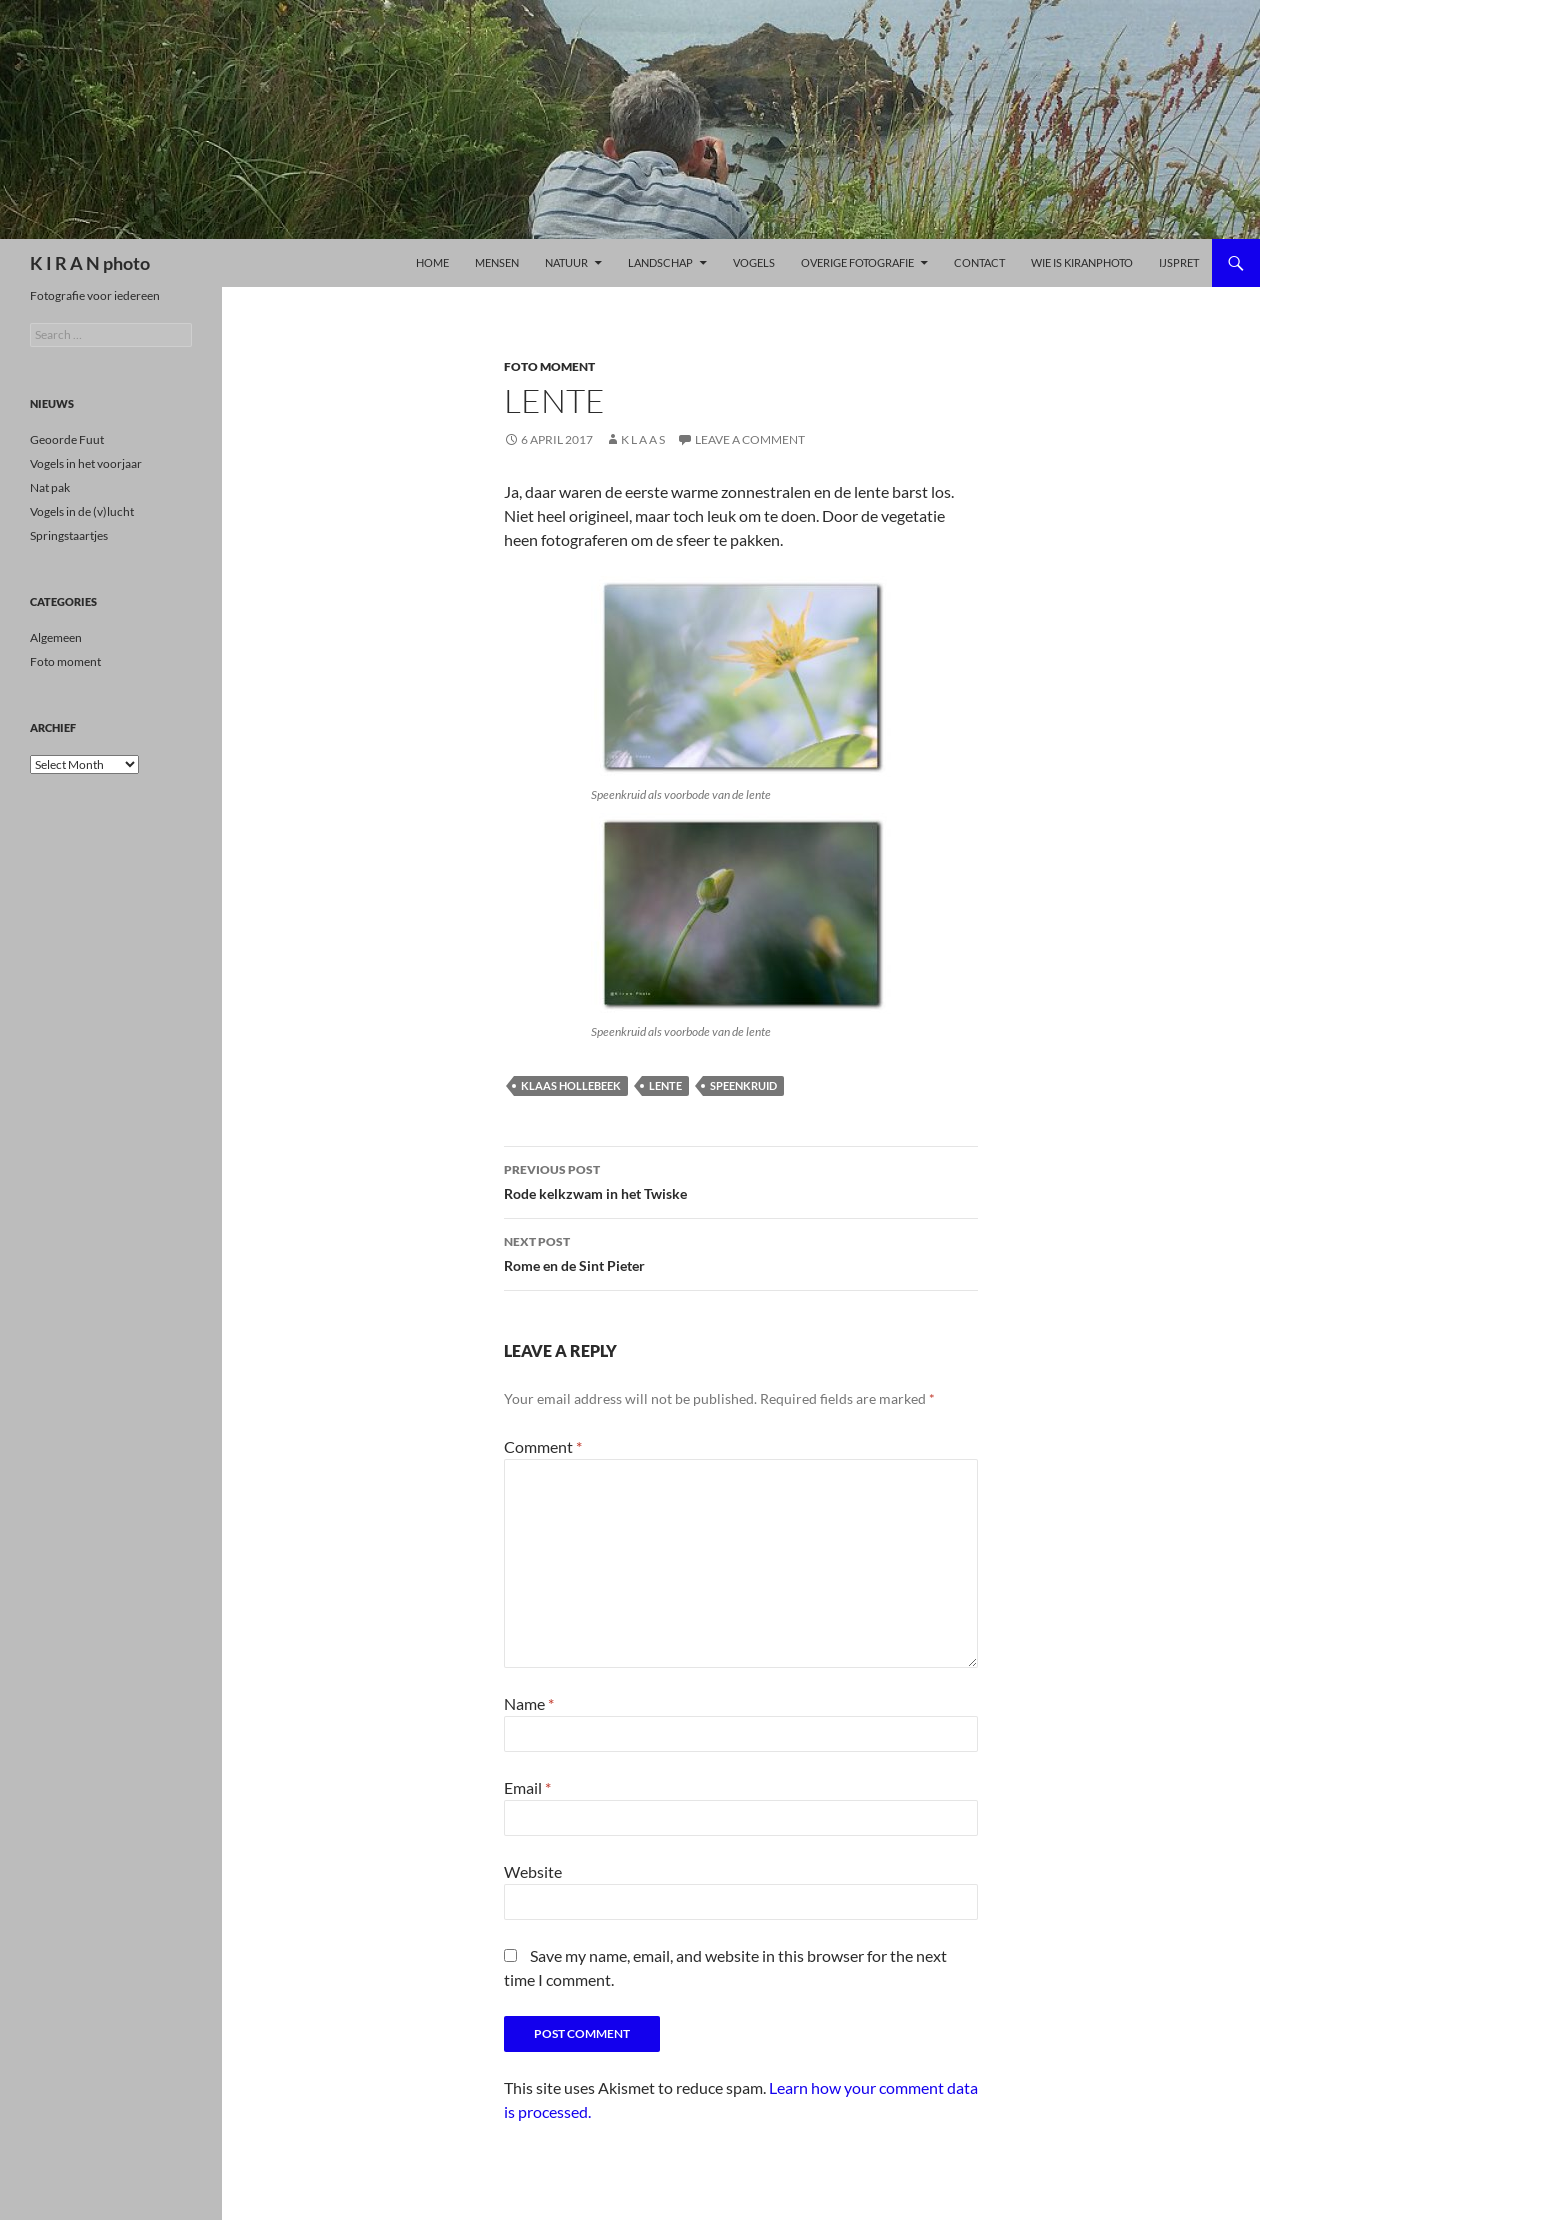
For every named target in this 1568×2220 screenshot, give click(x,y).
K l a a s (643, 439)
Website (533, 1871)
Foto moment (549, 366)
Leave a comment (750, 439)
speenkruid (743, 1085)
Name (529, 1703)
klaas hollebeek (571, 1085)
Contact (979, 262)
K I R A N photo (90, 263)
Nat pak (50, 487)
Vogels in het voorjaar (86, 463)
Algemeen (56, 637)
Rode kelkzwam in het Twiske (741, 1180)
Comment (543, 1446)
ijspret (1179, 262)
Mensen (497, 262)
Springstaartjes (69, 535)
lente (665, 1085)
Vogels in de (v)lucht (82, 511)
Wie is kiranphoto (1082, 262)
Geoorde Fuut (67, 439)
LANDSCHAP (660, 262)
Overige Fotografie (857, 262)
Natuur (566, 262)
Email (527, 1787)
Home (432, 262)
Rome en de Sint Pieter (741, 1252)
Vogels (754, 262)
